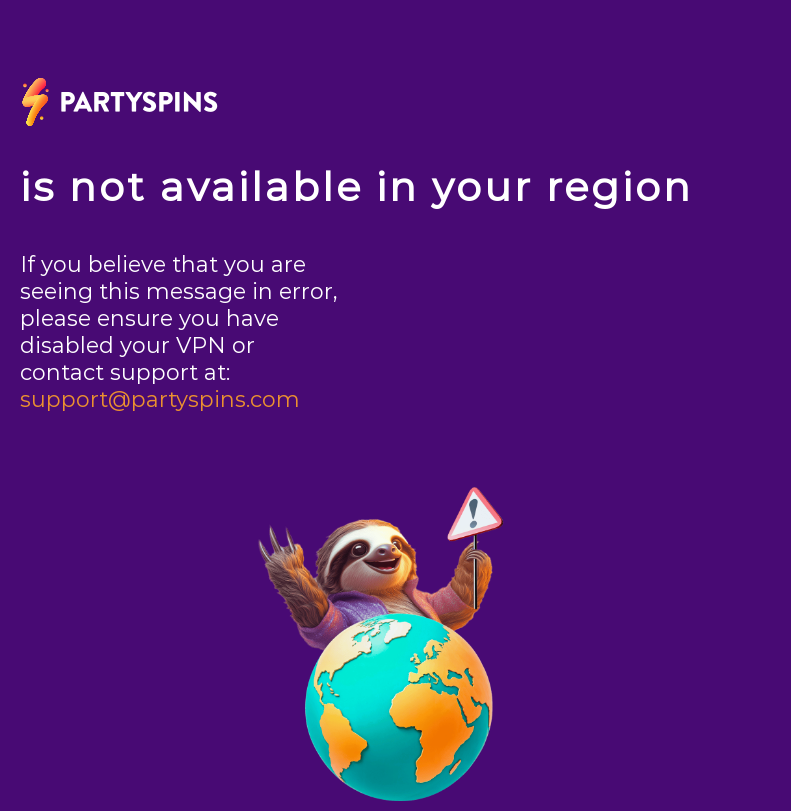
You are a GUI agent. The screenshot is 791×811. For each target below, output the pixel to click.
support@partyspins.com (160, 399)
